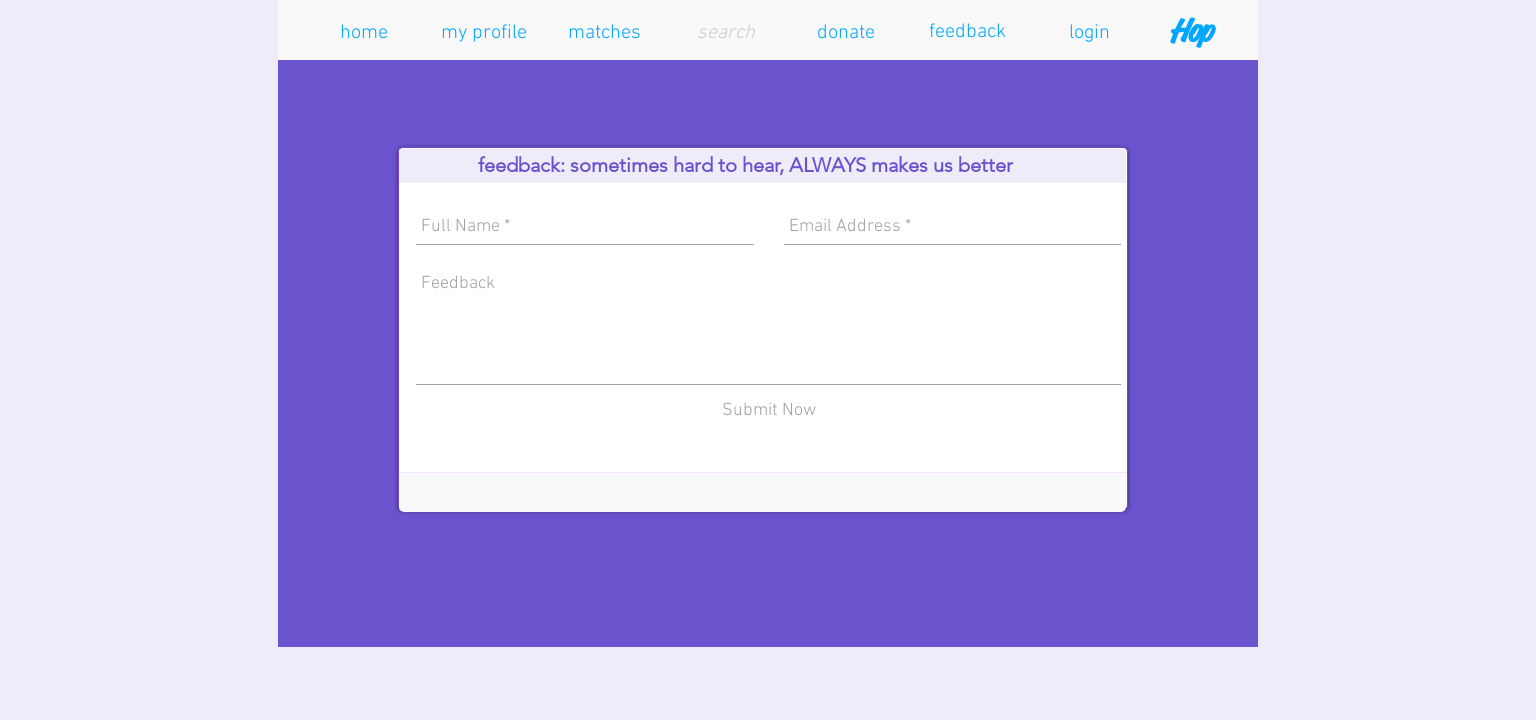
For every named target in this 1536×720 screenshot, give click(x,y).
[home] (364, 33)
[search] (726, 33)
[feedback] (967, 32)
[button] (484, 33)
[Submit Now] (769, 410)
